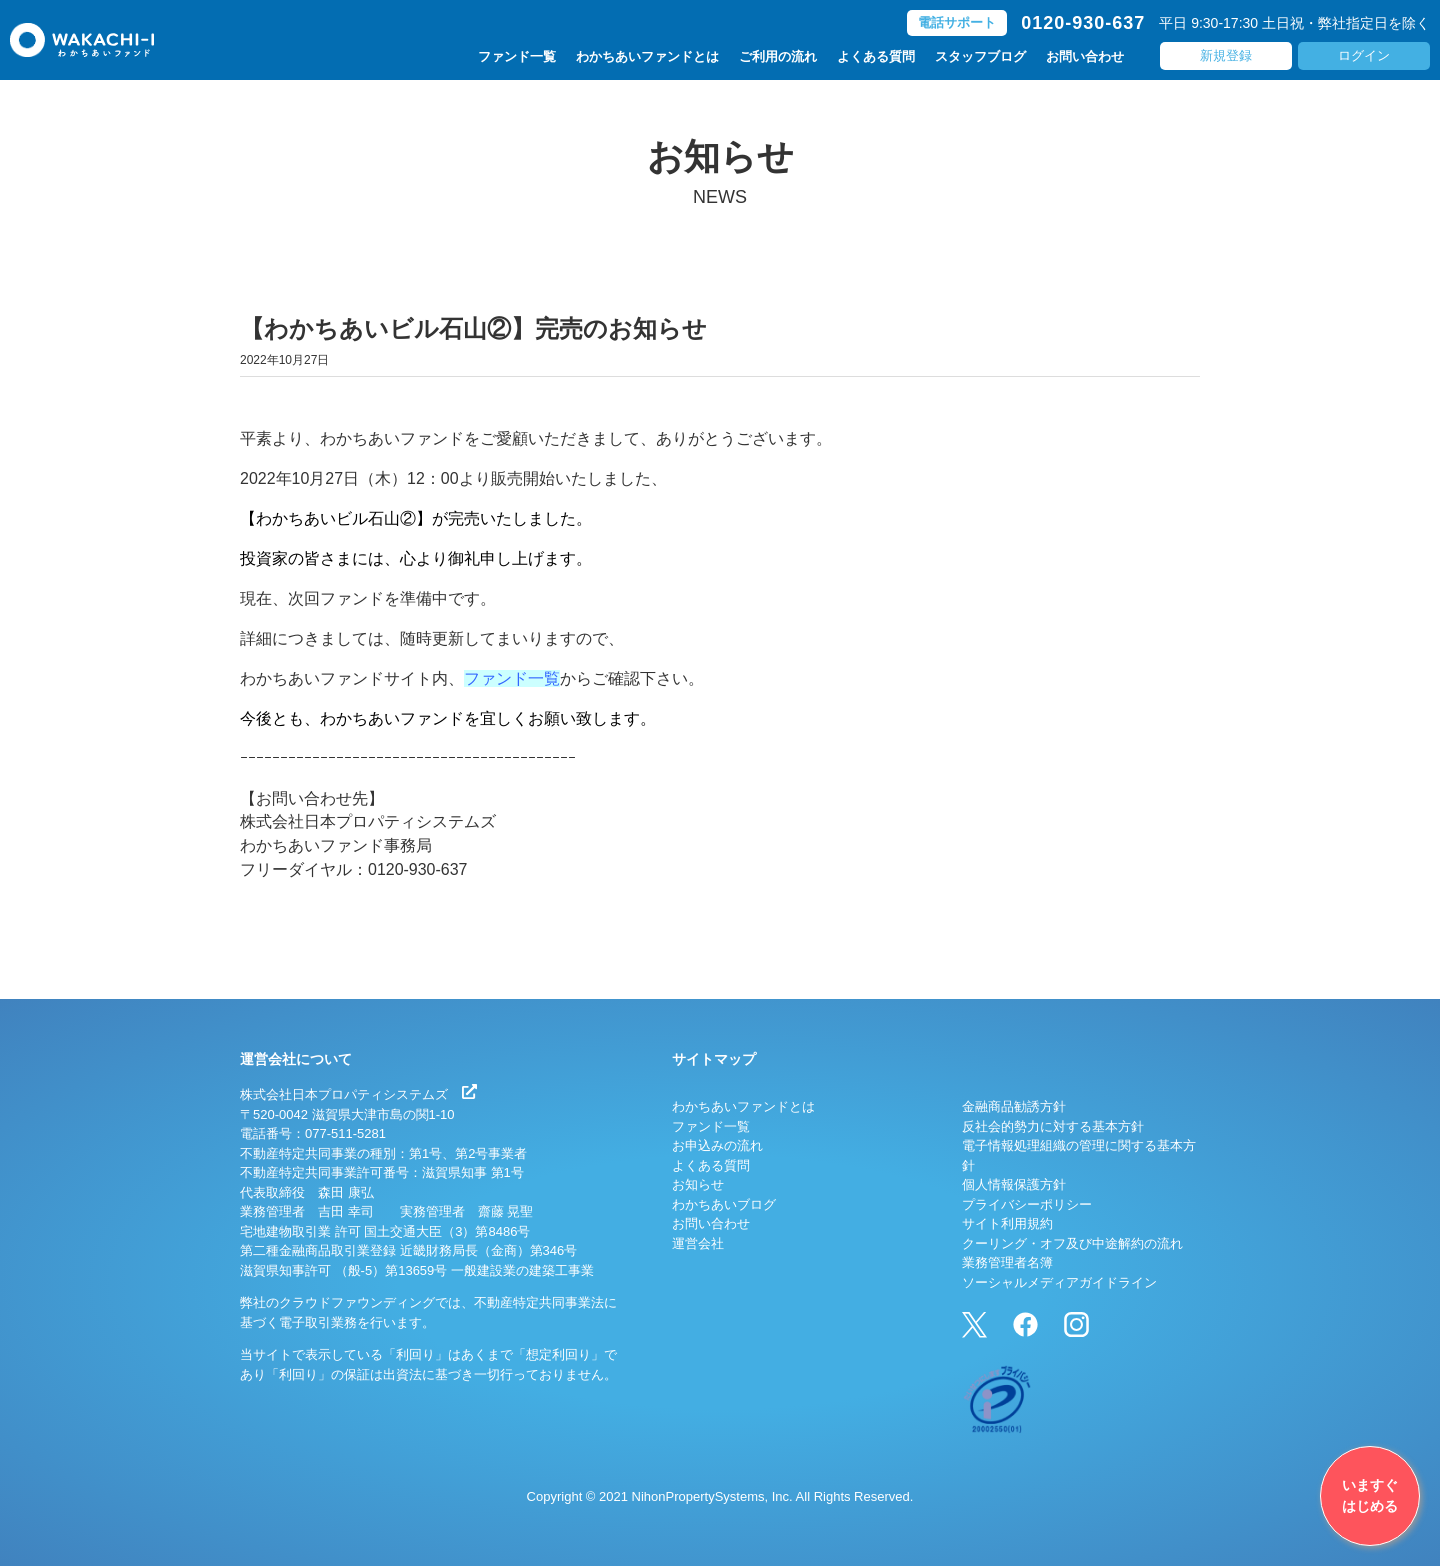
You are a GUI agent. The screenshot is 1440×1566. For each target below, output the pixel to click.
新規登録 (1226, 55)
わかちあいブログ (724, 1204)
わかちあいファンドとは (647, 56)
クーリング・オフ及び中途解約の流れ (1072, 1243)
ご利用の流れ (778, 56)
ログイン (1364, 55)
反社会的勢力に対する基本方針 (1053, 1126)
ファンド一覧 (517, 56)
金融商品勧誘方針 (1014, 1106)
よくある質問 (876, 56)
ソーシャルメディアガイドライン (1059, 1282)
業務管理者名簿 (1007, 1262)
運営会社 (698, 1243)
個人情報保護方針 (1014, 1184)
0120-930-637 (1083, 23)
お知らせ (698, 1184)
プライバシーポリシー (1027, 1204)
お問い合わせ (1085, 56)
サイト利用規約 (1007, 1223)
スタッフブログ (980, 56)
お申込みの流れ (717, 1145)
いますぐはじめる (1370, 1495)
